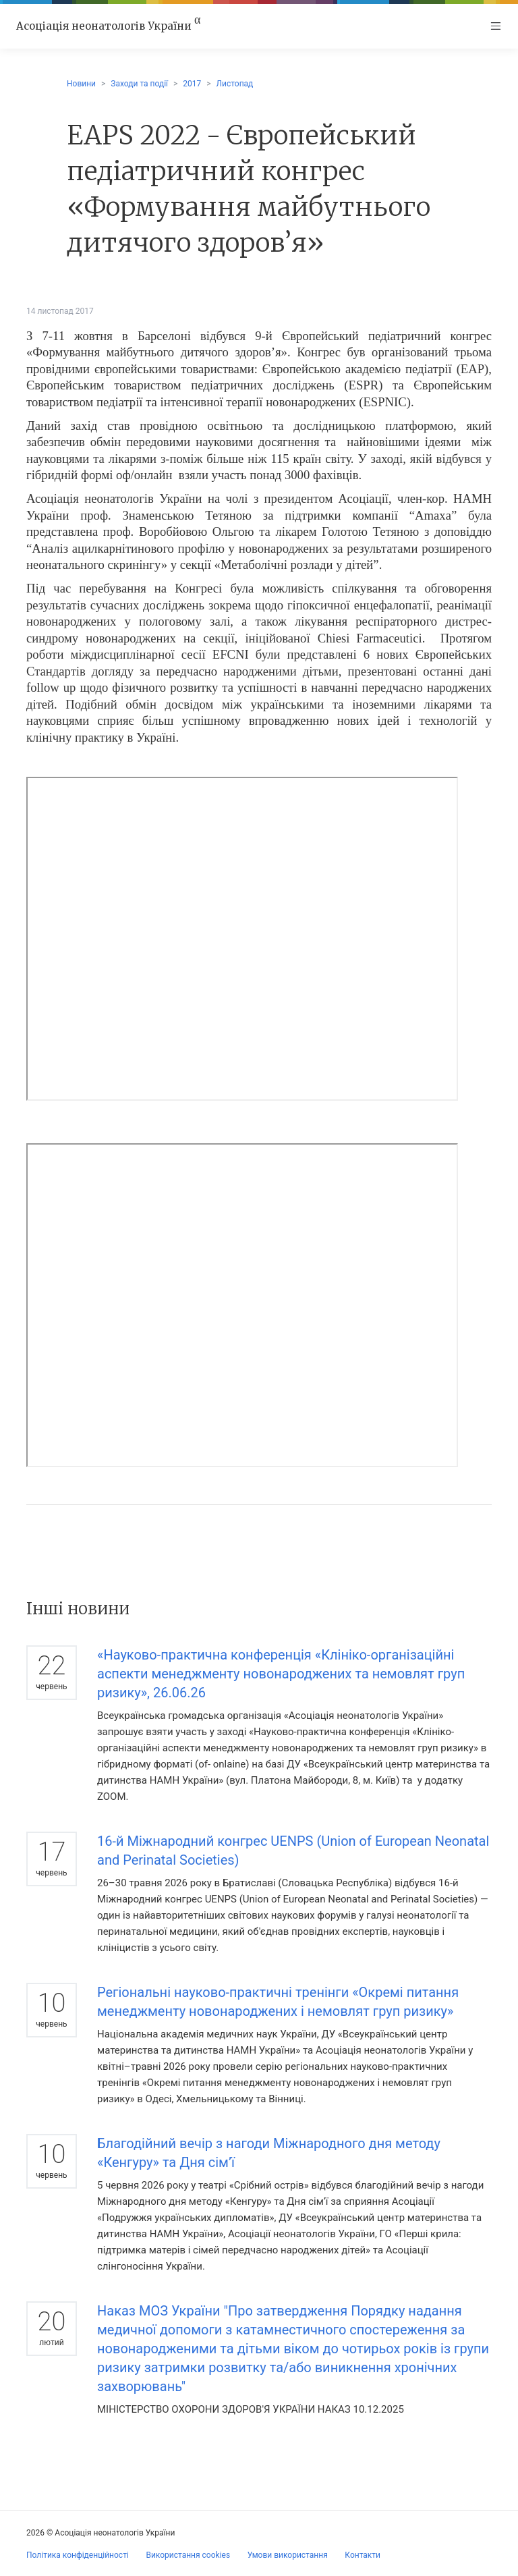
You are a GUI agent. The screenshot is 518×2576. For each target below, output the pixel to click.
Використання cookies (188, 2555)
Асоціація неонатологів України (108, 25)
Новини (81, 83)
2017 (192, 83)
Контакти (362, 2555)
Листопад (235, 83)
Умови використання (288, 2555)
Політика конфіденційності (77, 2555)
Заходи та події (139, 83)
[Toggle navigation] (496, 26)
